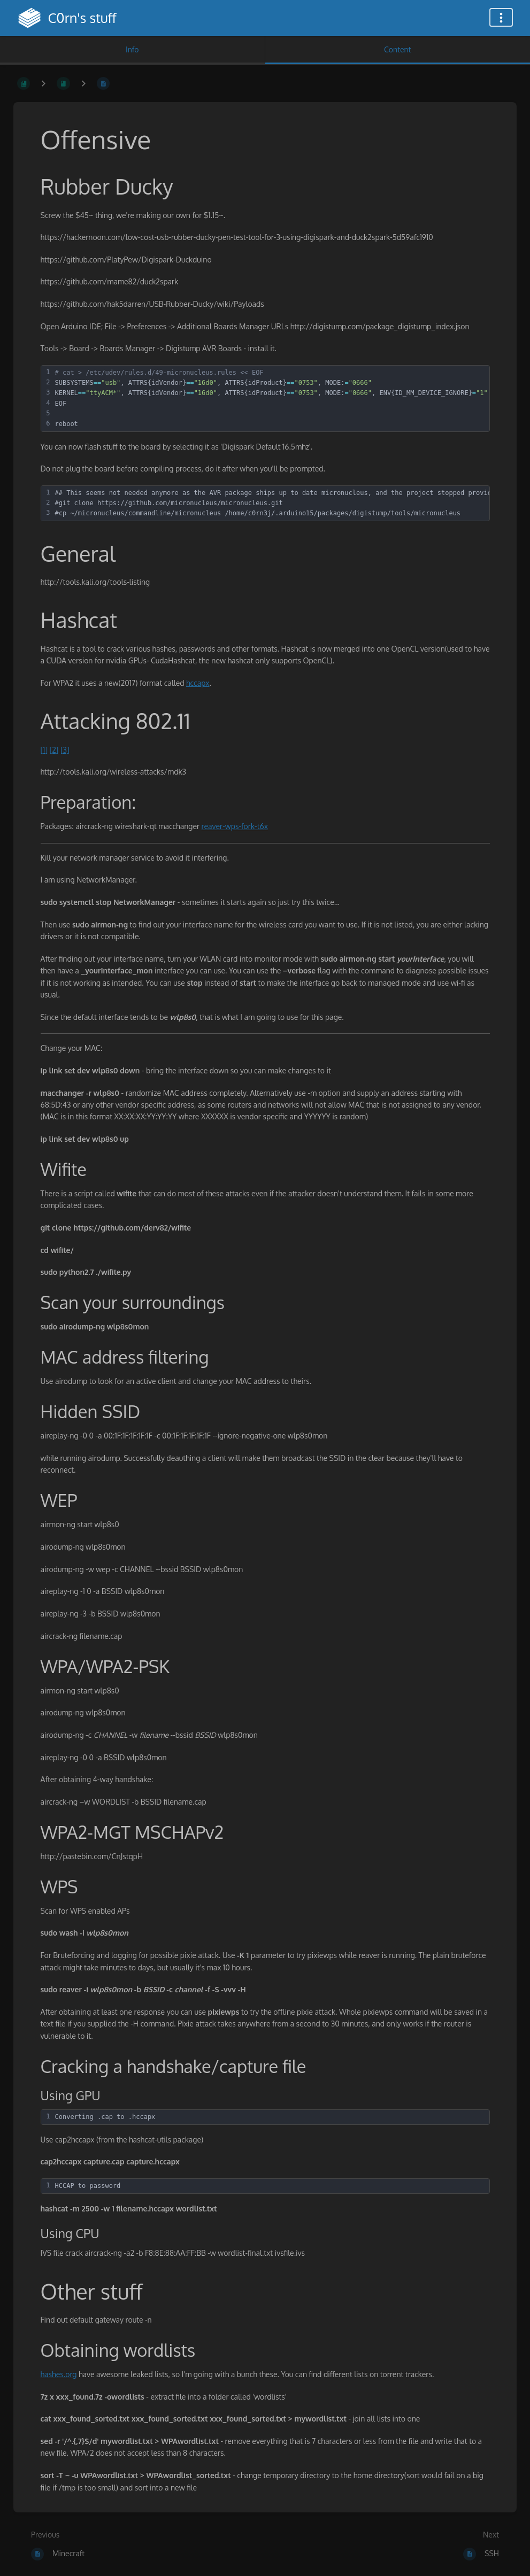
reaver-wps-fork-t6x (235, 826)
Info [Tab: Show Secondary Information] (132, 49)
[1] (44, 749)
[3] (65, 749)
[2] (54, 749)
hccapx (198, 682)
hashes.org (59, 2374)
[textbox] (270, 398)
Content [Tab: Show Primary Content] (397, 49)
